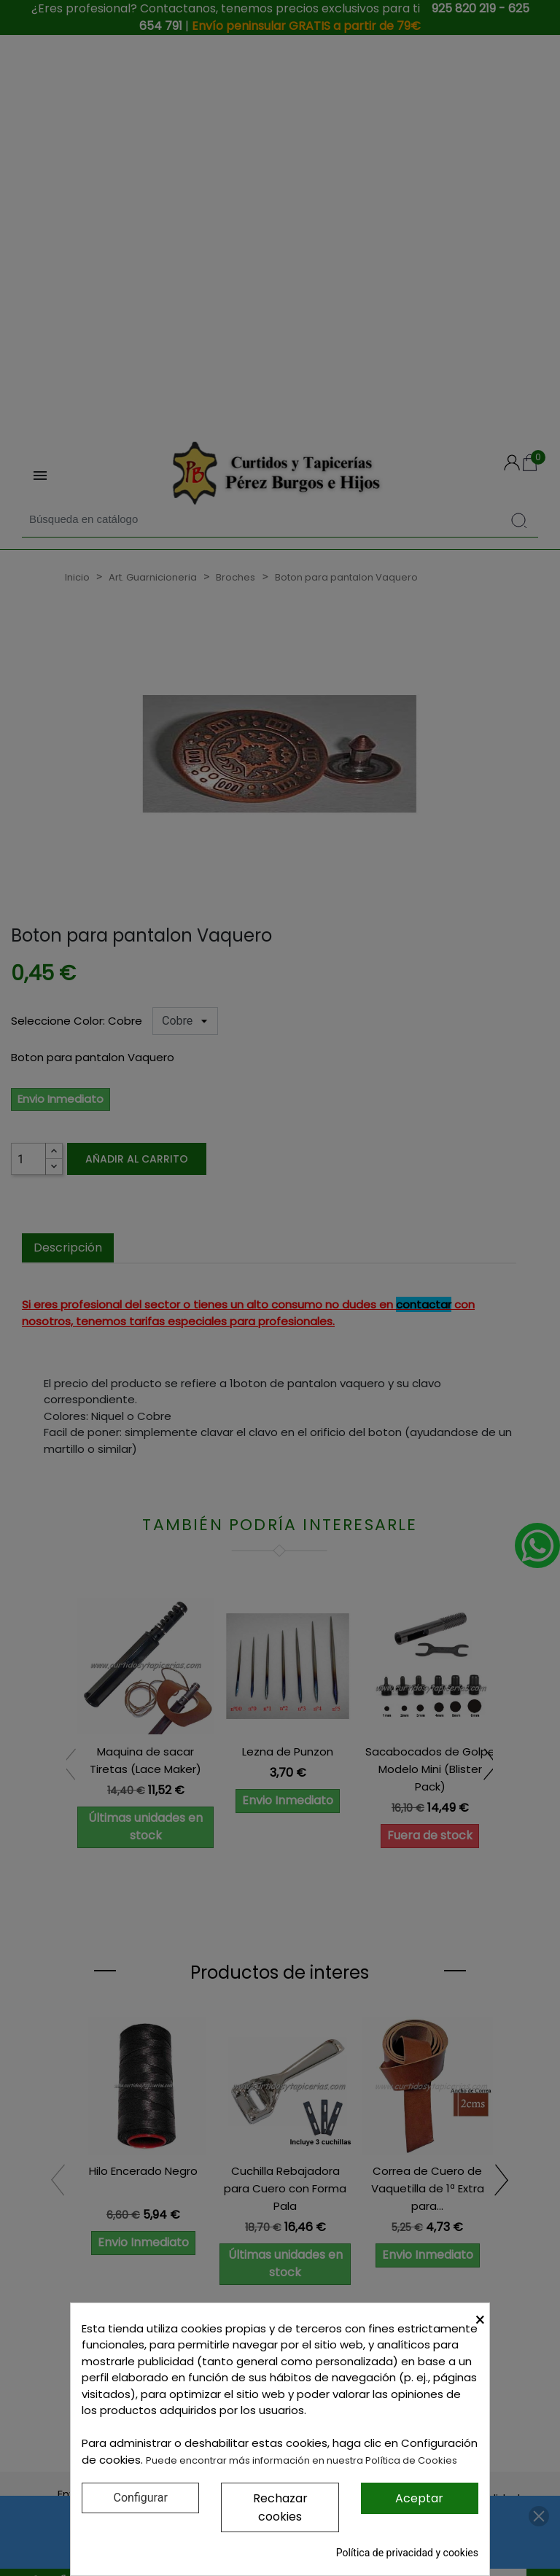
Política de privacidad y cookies (407, 2552)
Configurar (141, 2498)
